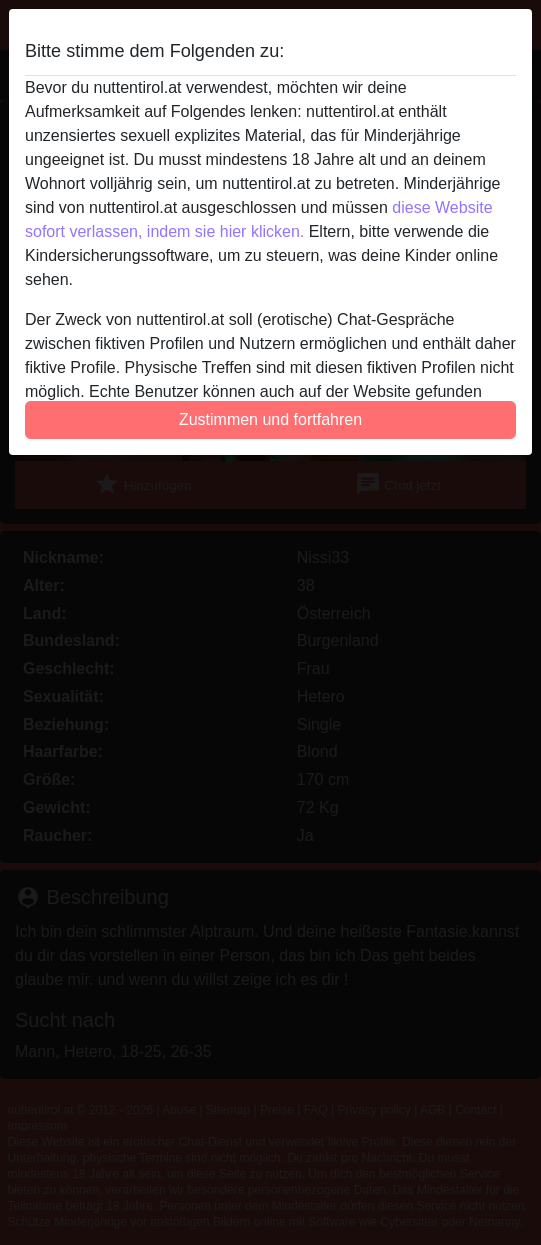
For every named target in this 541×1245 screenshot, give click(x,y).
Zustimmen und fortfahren (270, 419)
